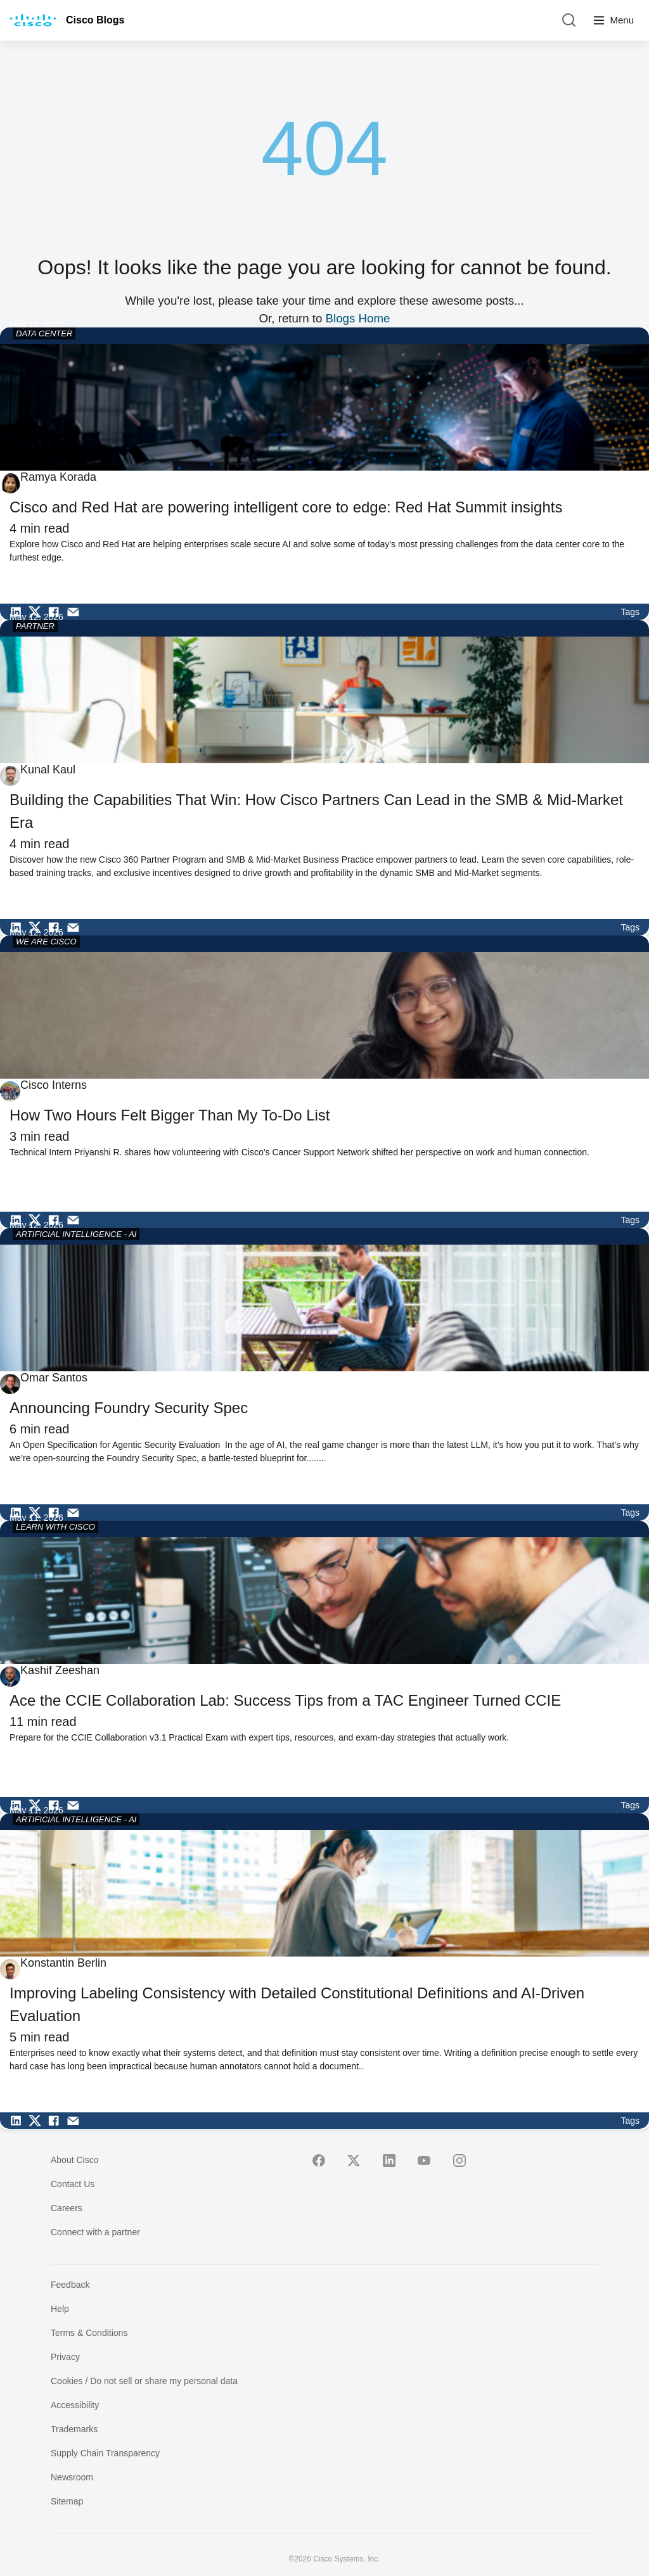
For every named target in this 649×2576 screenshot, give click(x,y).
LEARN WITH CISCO (55, 1527)
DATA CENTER (44, 333)
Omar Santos (53, 1377)
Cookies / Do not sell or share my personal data (144, 2381)
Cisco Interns (53, 1085)
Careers (66, 2208)
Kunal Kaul (47, 769)
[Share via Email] (76, 612)
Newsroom (72, 2477)
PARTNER (35, 626)
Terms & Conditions (89, 2333)
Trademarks (74, 2429)
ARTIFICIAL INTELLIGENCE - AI (76, 1234)
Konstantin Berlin (63, 1963)
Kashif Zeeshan (60, 1670)
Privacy (65, 2357)
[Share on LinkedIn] (19, 612)
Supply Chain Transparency (105, 2453)
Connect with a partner (95, 2232)
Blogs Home (358, 318)
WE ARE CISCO (46, 941)
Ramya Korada (58, 477)
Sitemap (67, 2501)
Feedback (70, 2285)
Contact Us (72, 2184)
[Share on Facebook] (57, 612)
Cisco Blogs (95, 20)
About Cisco (74, 2160)
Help (60, 2309)
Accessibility (75, 2405)
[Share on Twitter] (38, 612)
